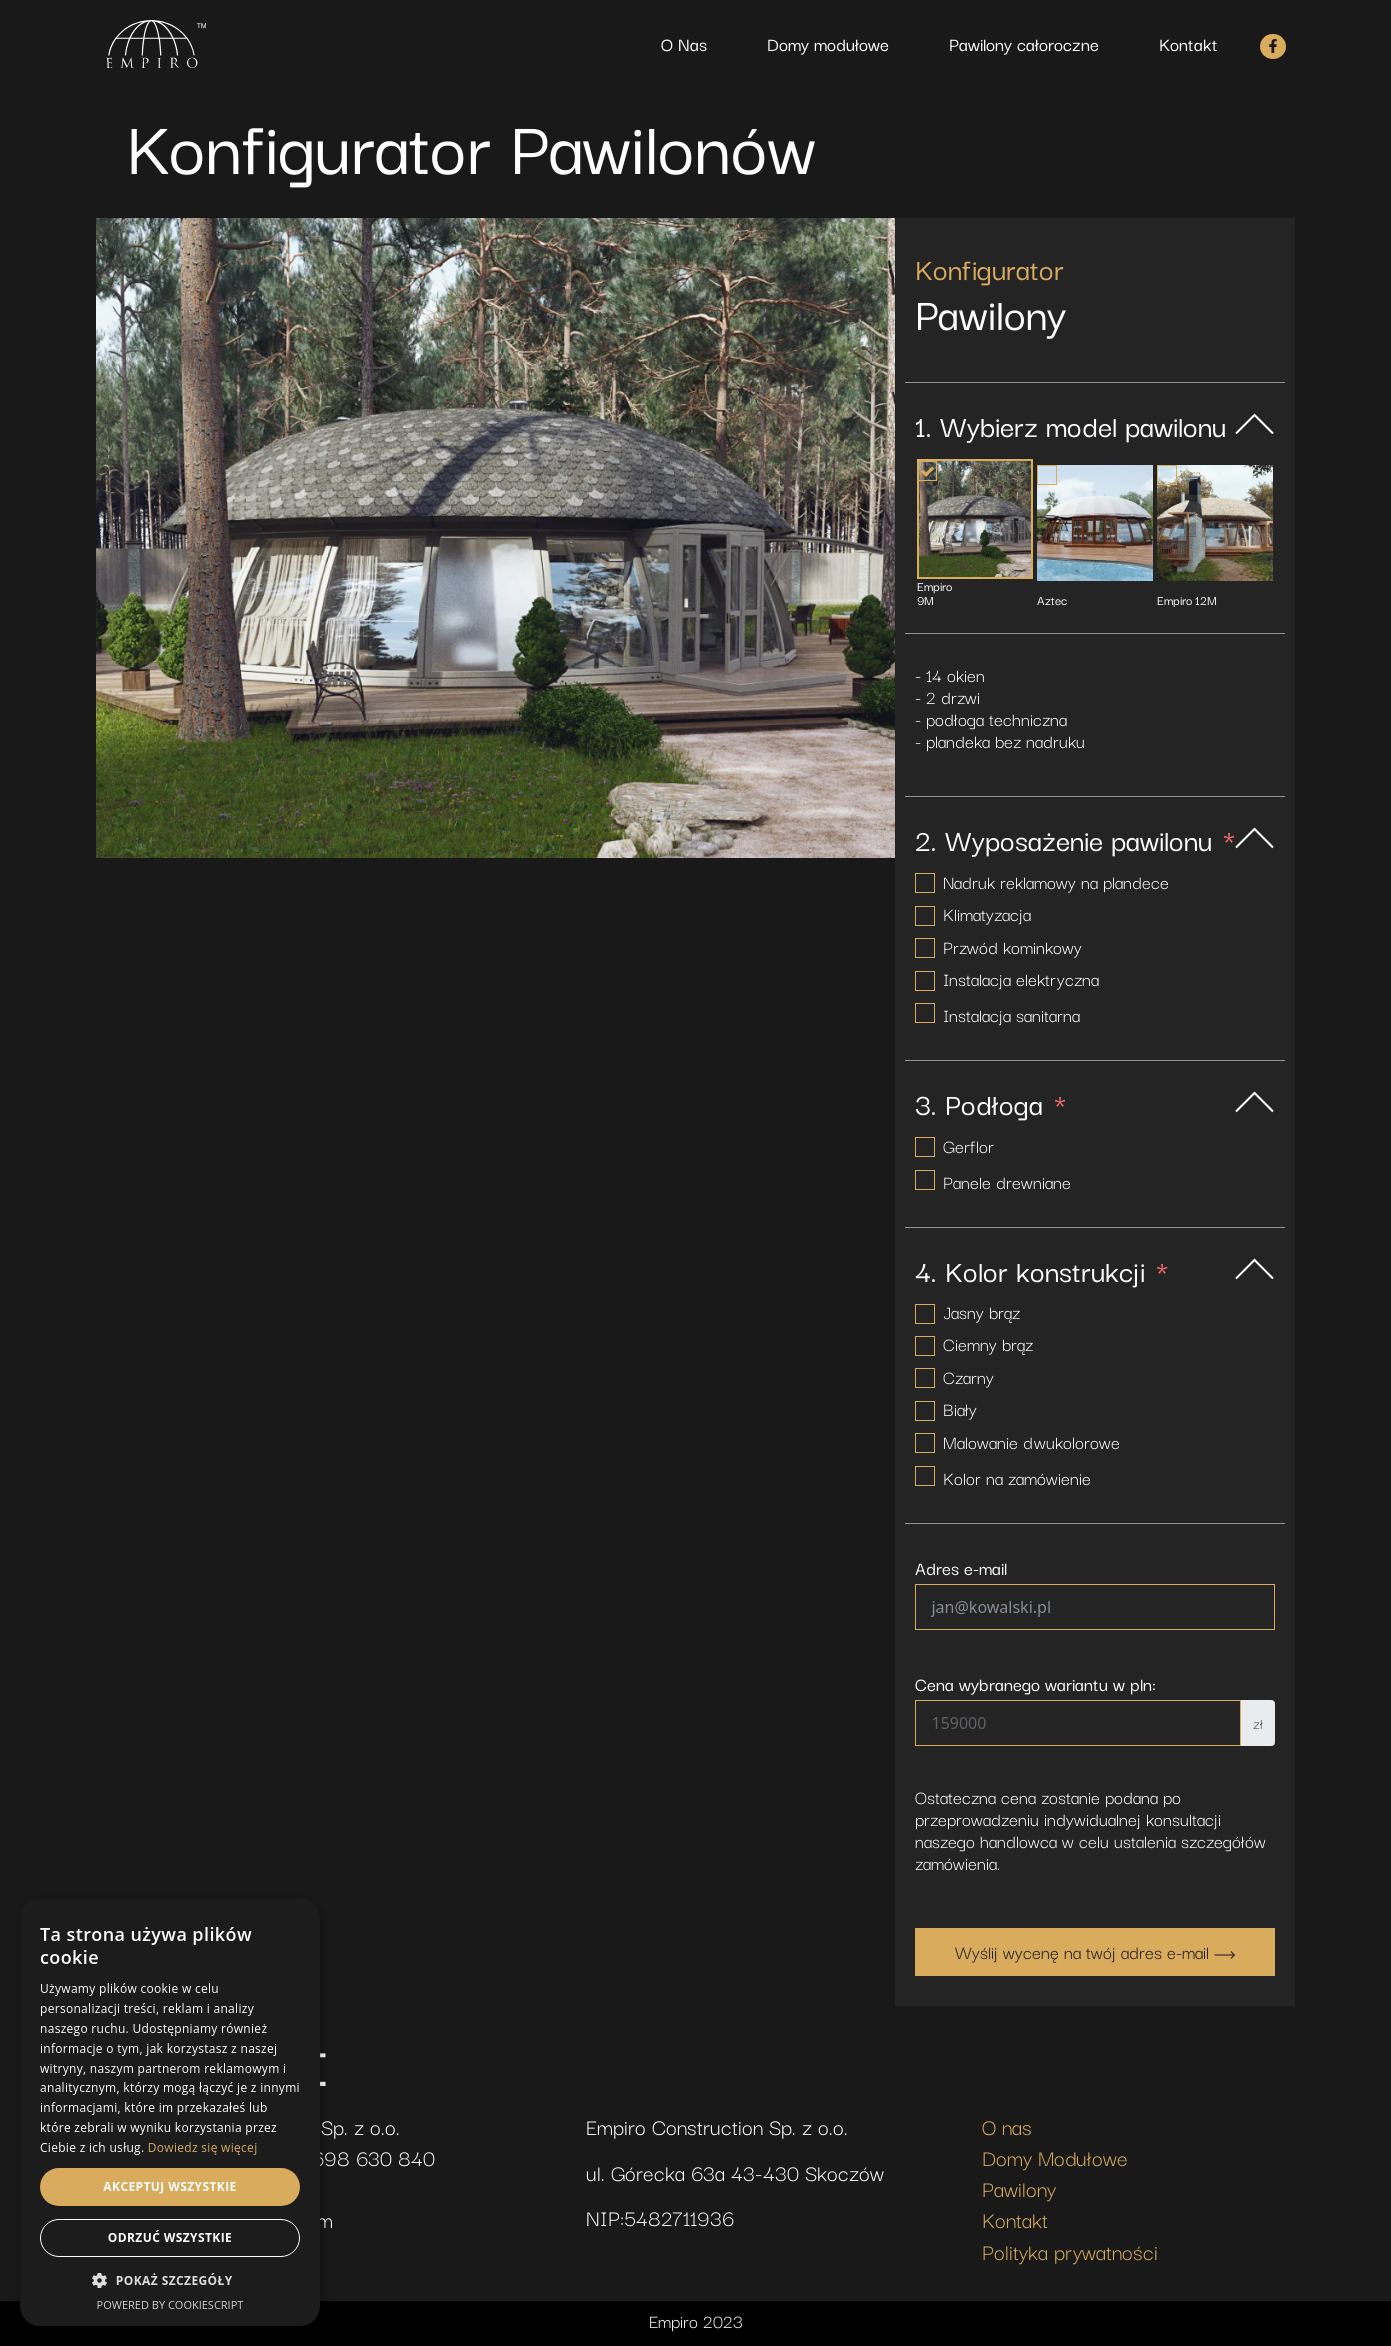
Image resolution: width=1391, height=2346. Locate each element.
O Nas (684, 43)
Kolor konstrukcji (1045, 1270)
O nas (1007, 2126)
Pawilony (1019, 2188)
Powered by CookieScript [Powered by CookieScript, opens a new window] (170, 2304)
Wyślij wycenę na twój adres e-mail (1095, 1951)
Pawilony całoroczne (1024, 43)
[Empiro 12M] (1215, 523)
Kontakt (1188, 43)
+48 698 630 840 (353, 2157)
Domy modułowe (828, 43)
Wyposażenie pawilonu (1078, 839)
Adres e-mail (961, 1568)
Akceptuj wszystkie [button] (169, 2186)
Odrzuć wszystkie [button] (170, 2237)
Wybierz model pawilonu (1083, 425)
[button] (170, 2281)
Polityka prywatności (1070, 2251)
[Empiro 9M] (975, 519)
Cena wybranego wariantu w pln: (1035, 1684)
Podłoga (994, 1103)
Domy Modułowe (1055, 2157)
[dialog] (170, 2112)
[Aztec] (1095, 523)
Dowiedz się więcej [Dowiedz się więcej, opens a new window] (203, 2147)
